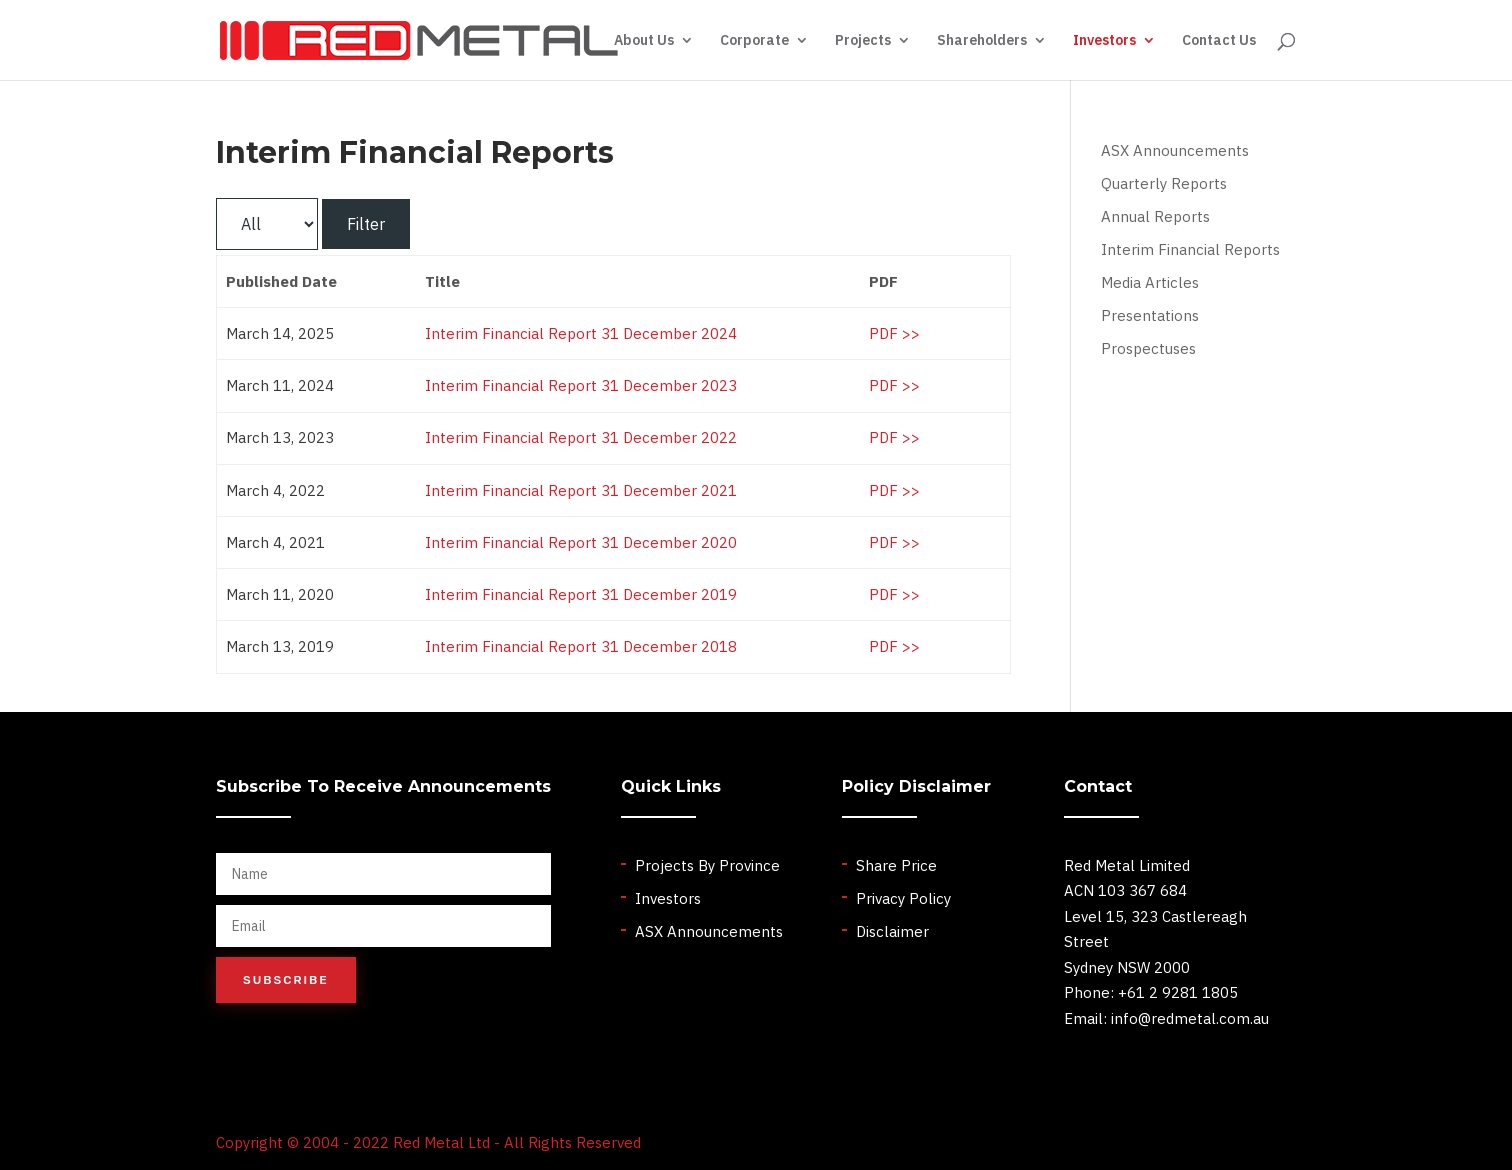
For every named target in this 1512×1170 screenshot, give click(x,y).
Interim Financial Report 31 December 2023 (581, 385)
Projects (863, 41)
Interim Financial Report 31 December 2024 (581, 333)
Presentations (1150, 315)
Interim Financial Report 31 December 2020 (581, 542)
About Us (644, 41)
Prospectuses (1148, 348)
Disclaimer (892, 931)
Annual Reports (1155, 216)
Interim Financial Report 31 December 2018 (581, 646)
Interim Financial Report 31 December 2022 (581, 437)
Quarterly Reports (1164, 183)
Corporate (754, 41)
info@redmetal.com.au (1190, 1018)
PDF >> (894, 333)
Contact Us (1219, 41)
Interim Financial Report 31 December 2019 (581, 594)
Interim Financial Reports (1190, 249)
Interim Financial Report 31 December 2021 (581, 490)
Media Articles (1150, 282)
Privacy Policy (903, 898)
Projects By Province (707, 865)
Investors (1104, 41)
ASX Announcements (1175, 150)
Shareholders (982, 41)
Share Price (896, 865)
